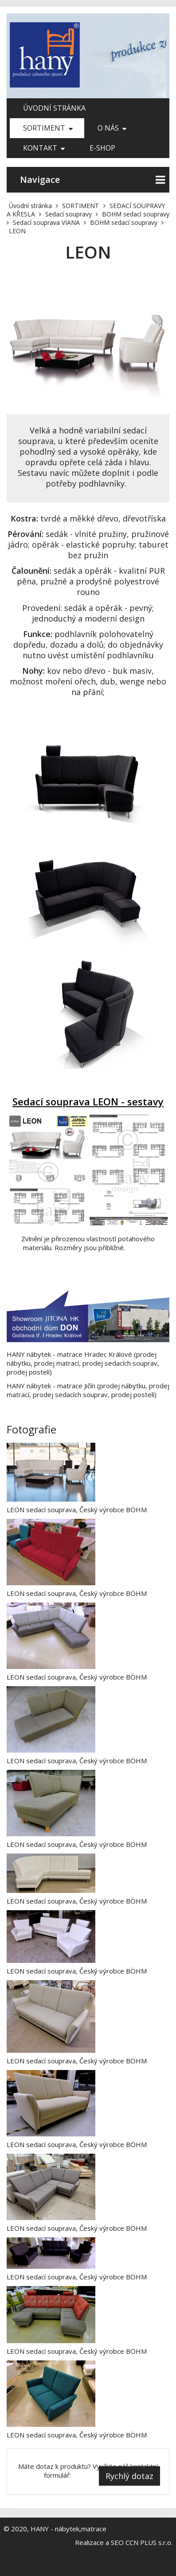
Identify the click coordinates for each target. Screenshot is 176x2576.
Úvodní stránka (54, 108)
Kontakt (44, 148)
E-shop (102, 148)
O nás (112, 128)
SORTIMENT (48, 128)
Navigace (92, 180)
